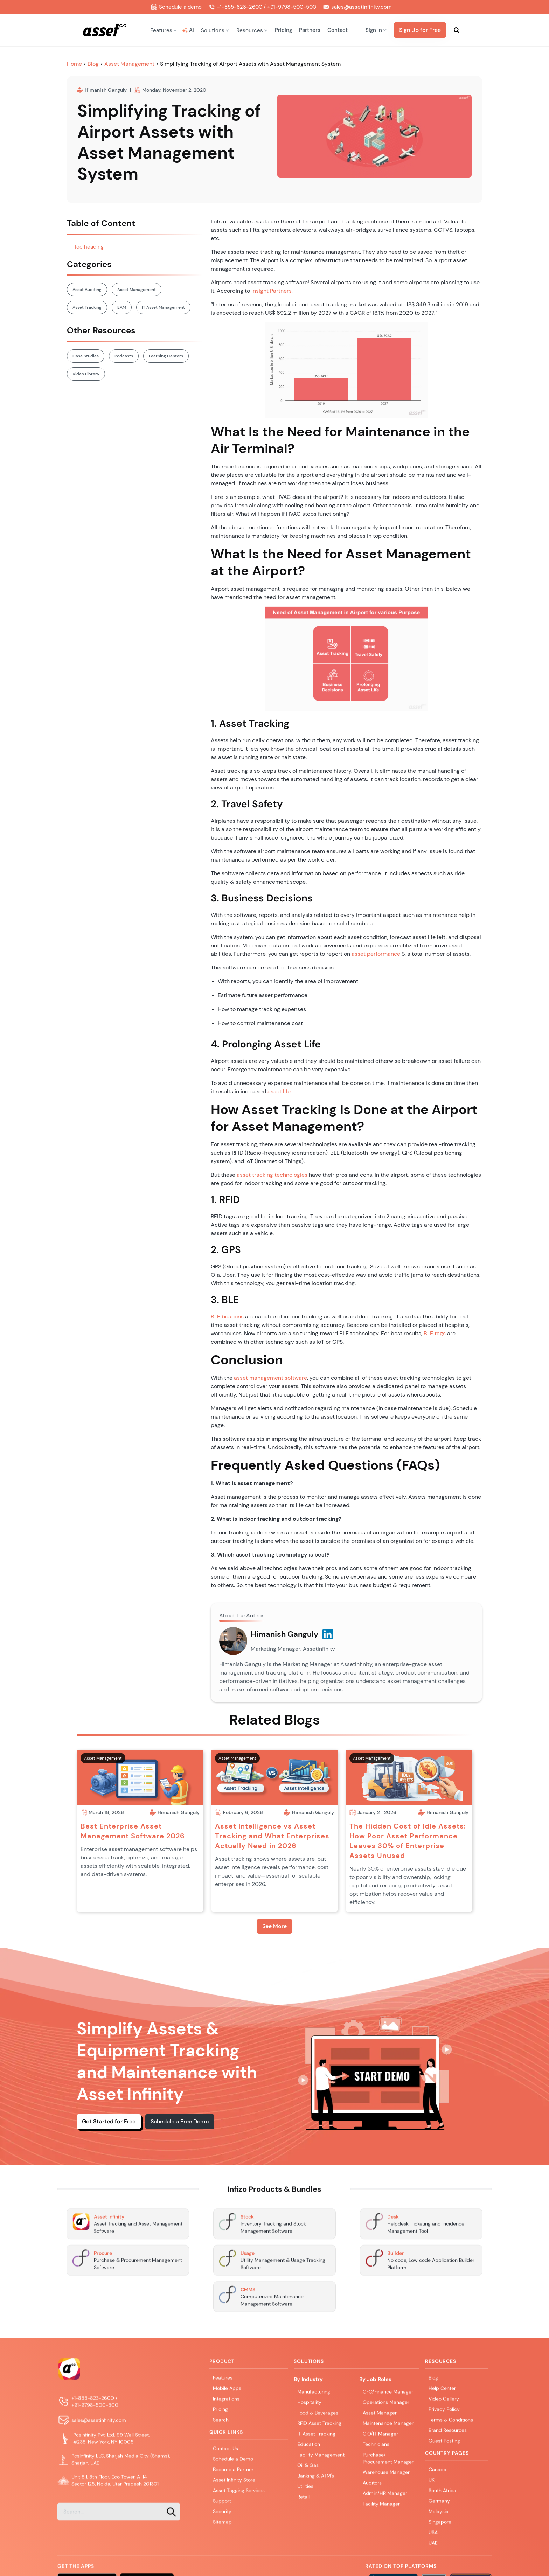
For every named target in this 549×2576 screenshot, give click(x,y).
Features (222, 2380)
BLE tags (435, 1333)
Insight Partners (271, 290)
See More (274, 1926)
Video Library (85, 374)
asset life (279, 1091)
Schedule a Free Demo (180, 2121)
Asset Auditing (87, 289)
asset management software (270, 1377)
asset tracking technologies (272, 1174)
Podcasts (123, 356)
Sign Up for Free (420, 30)
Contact (337, 30)
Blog (94, 64)
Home (75, 64)
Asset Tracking (87, 307)
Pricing (283, 30)
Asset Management (129, 64)
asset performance (376, 954)
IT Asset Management (163, 307)
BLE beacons (227, 1316)
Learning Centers (166, 356)
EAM (121, 307)
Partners (309, 30)
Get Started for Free (108, 2121)
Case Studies (85, 356)
